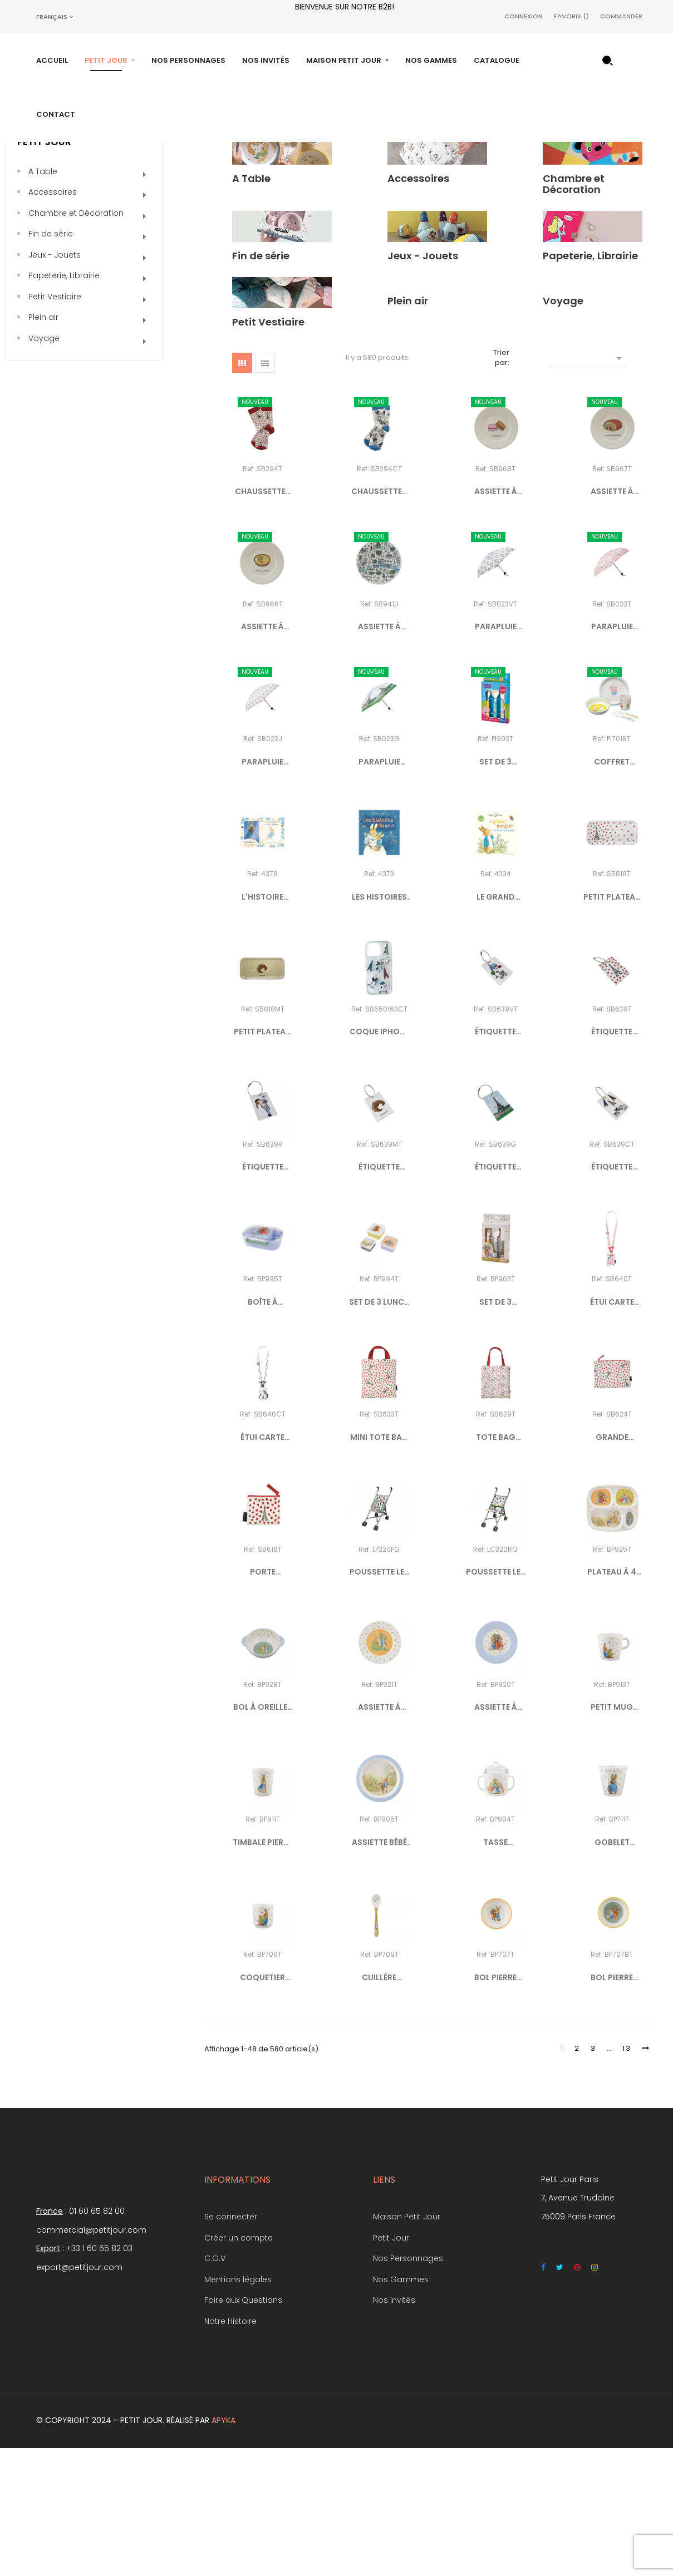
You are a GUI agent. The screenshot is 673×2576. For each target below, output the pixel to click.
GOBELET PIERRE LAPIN (611, 1971)
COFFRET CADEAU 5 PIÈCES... (612, 890)
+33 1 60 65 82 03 (99, 2376)
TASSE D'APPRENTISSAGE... (495, 1971)
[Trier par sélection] (587, 485)
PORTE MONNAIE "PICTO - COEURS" (262, 1701)
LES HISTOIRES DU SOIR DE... (379, 1025)
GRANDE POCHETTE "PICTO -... (611, 1566)
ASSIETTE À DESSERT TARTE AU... (263, 755)
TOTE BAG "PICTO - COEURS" (495, 1566)
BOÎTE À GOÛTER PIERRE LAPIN (262, 1430)
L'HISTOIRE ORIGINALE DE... (263, 1025)
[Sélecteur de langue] (54, 17)
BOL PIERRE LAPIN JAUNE (611, 2106)
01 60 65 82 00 (97, 2339)
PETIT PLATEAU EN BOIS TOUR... (612, 1025)
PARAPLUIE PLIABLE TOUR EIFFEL (379, 890)
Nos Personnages (408, 2386)
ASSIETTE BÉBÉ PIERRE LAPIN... (379, 1971)
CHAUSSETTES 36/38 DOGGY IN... (379, 620)
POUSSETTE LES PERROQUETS (379, 1701)
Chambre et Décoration (76, 341)
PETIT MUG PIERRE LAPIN (611, 1835)
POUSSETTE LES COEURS (495, 1701)
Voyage (44, 466)
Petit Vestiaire (54, 424)
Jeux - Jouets (54, 382)
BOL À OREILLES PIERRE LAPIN (262, 1835)
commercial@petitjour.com (91, 2357)
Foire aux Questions (243, 2428)
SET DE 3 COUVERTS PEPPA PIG (495, 890)
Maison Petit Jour (406, 2344)
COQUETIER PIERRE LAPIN (262, 2106)
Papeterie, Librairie (64, 403)
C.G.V (214, 2386)
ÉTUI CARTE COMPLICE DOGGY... (262, 1566)
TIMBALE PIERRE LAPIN (262, 1971)
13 (626, 2177)
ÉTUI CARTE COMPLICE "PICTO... (612, 1430)
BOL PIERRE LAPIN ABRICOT (495, 2106)
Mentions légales (238, 2407)
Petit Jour (44, 270)
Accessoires (52, 320)
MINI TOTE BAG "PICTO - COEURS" (379, 1566)
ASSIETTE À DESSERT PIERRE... (379, 1835)
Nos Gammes (401, 2407)
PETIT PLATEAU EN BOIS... (262, 1160)
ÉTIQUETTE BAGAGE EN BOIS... (495, 1160)
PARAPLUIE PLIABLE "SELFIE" (262, 890)
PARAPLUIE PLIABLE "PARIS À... (495, 755)
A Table (42, 299)
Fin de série (50, 362)
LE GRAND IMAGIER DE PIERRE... (495, 1025)
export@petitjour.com (79, 2395)
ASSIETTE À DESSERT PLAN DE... (379, 755)
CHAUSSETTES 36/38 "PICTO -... (263, 620)
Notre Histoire (230, 2449)
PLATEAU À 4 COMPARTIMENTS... (612, 1701)
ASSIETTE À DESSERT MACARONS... (495, 620)
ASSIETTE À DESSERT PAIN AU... (612, 620)
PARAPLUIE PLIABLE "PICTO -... (612, 755)
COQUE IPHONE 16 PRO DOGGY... (379, 1160)
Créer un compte (238, 2365)
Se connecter (230, 2344)
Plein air (43, 445)
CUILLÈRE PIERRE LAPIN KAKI (379, 2106)
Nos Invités (394, 2428)
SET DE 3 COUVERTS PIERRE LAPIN (495, 1430)
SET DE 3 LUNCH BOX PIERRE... (379, 1430)
